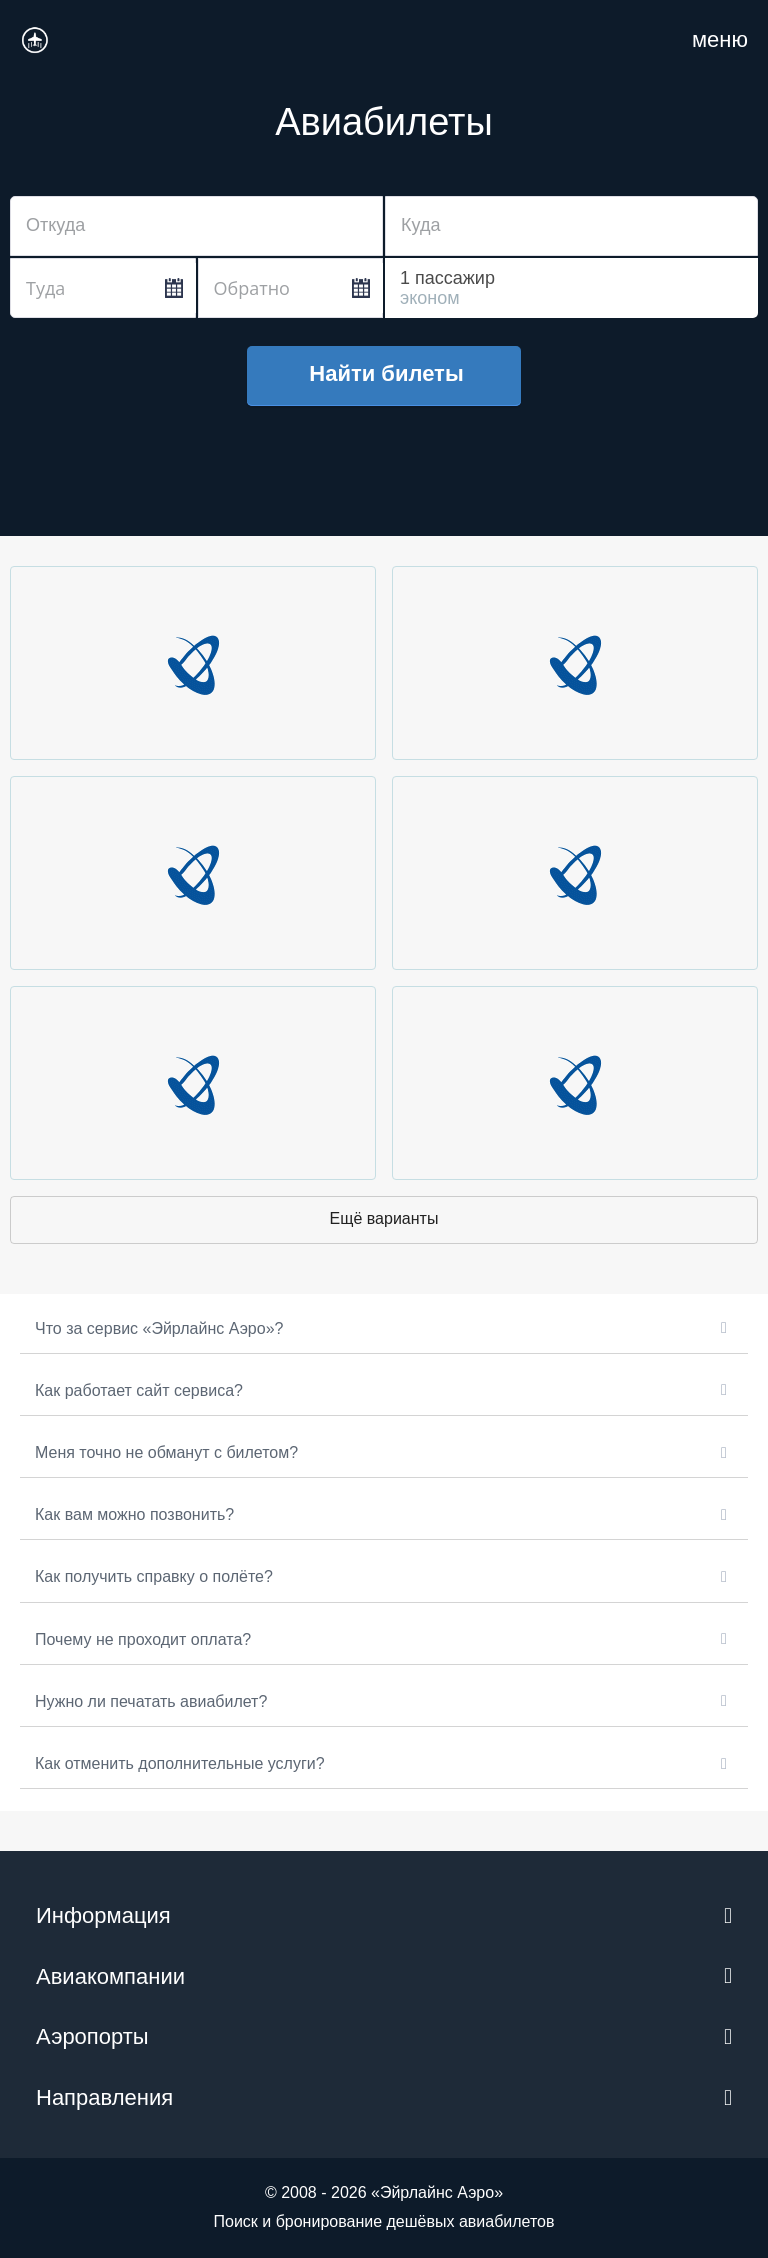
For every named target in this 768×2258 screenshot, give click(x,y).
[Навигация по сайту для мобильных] (720, 40)
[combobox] (196, 226)
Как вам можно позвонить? (134, 1514)
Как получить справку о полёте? (154, 1576)
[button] (384, 1328)
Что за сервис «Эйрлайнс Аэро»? (159, 1328)
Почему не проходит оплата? (143, 1639)
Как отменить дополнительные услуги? (180, 1763)
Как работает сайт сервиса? (139, 1390)
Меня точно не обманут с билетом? (166, 1452)
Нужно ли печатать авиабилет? (151, 1701)
